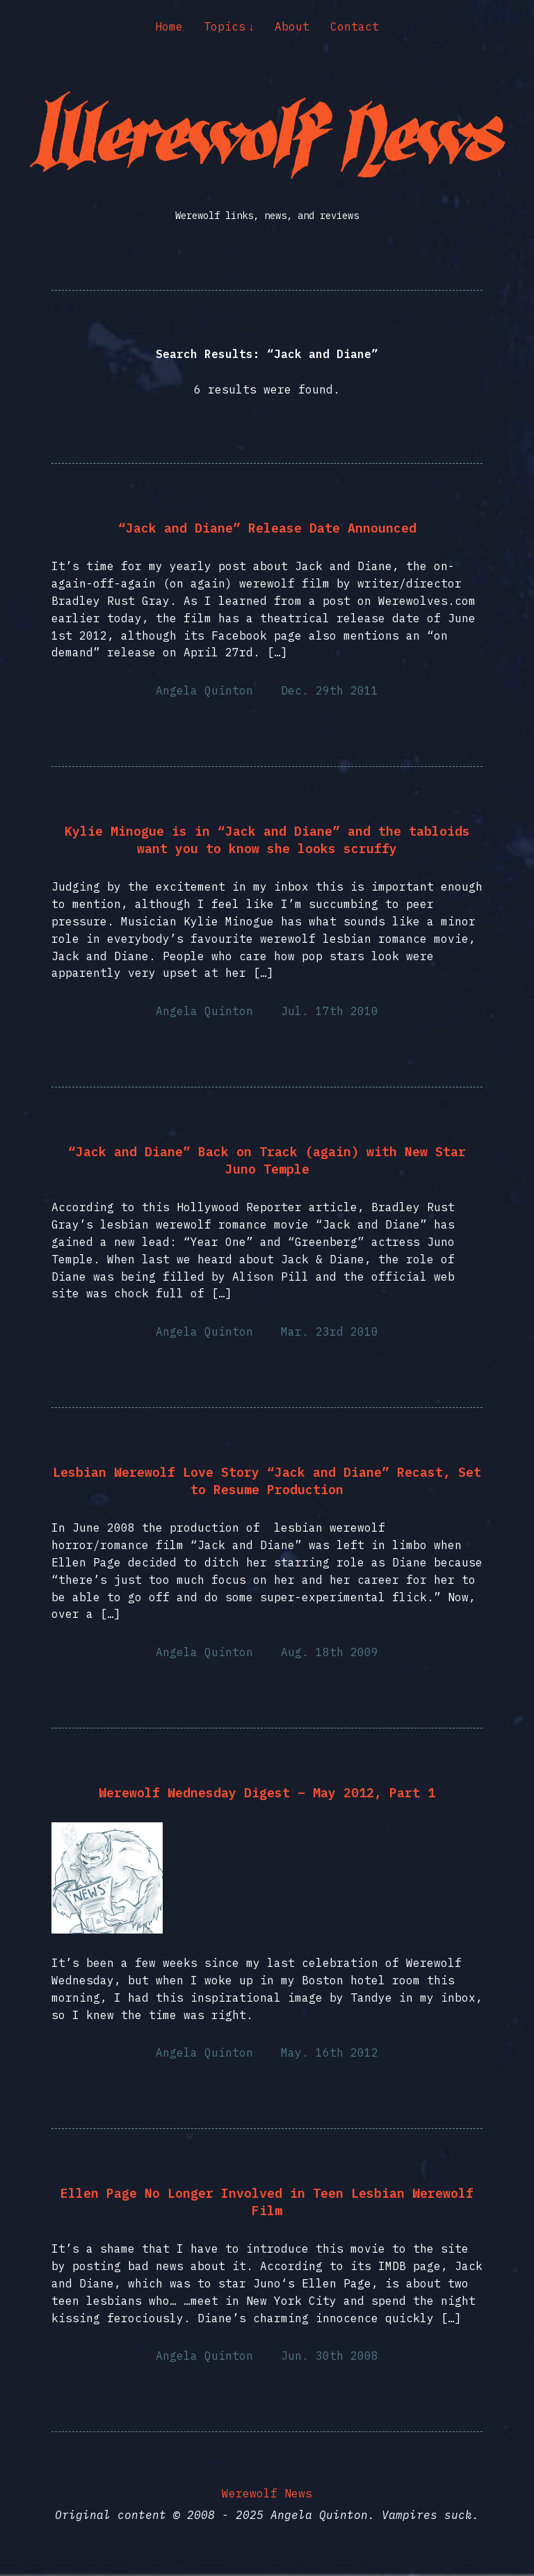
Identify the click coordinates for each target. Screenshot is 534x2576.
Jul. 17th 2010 (329, 1011)
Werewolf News (267, 2493)
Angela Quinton (204, 690)
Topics (224, 26)
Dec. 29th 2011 (329, 690)
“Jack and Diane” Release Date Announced (267, 528)
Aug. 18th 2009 (329, 1652)
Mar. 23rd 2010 (329, 1331)
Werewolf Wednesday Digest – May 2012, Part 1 (267, 1793)
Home (169, 26)
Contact (354, 26)
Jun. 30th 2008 (329, 2356)
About (292, 26)
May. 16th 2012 (329, 2052)
